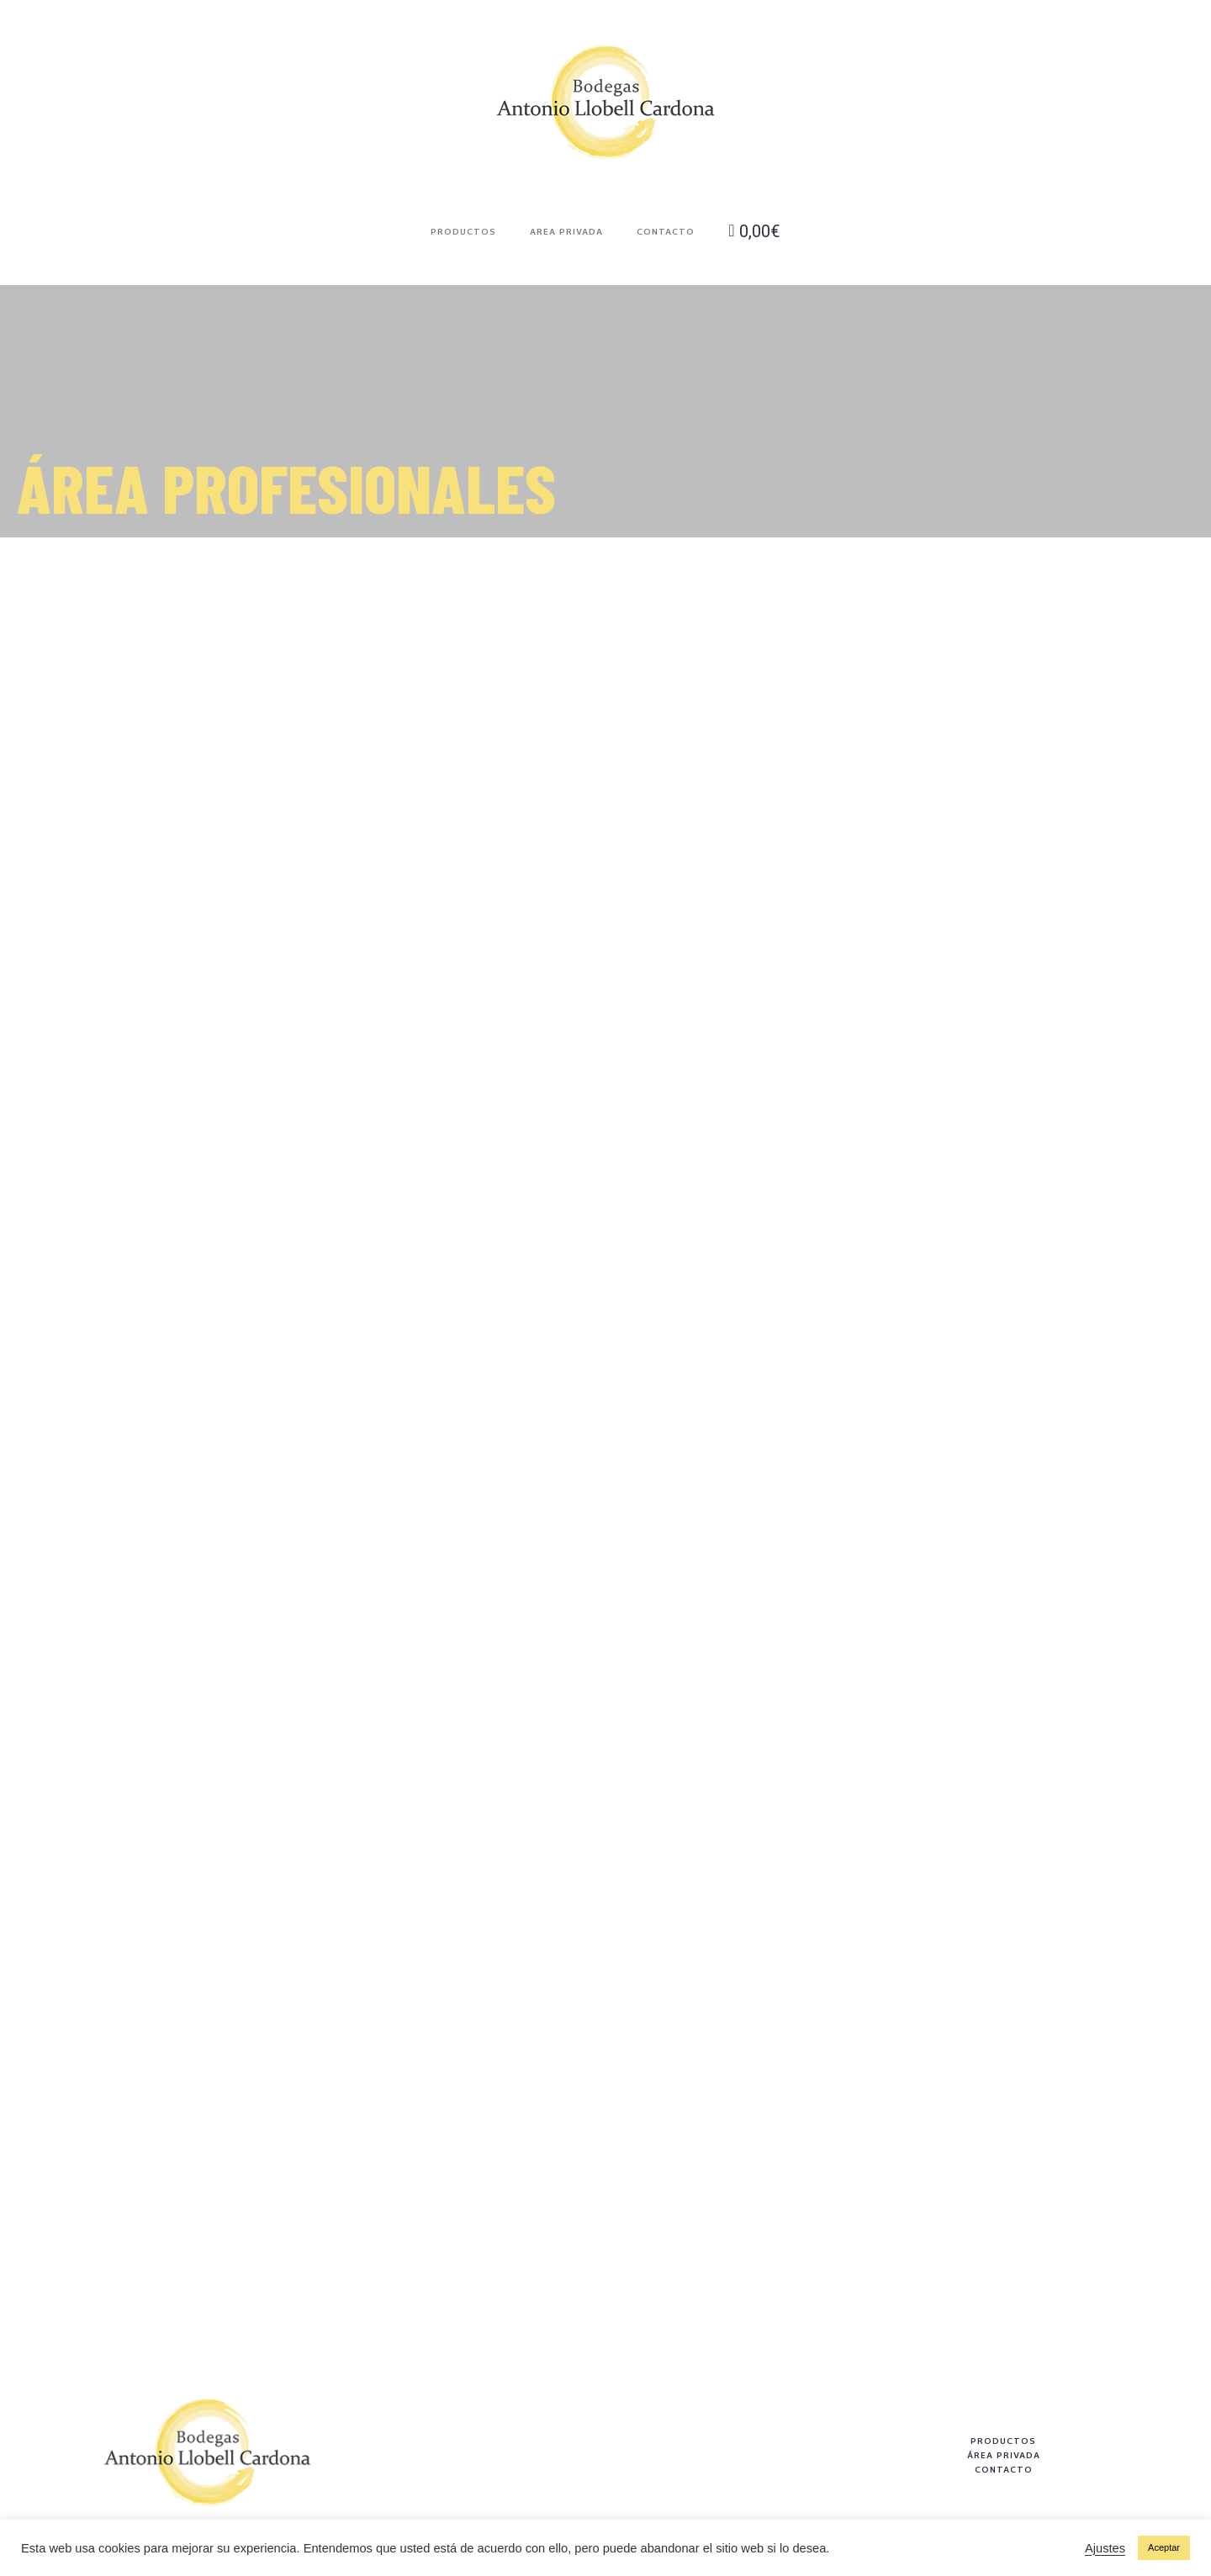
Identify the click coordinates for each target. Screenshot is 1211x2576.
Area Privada (566, 231)
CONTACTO (1004, 2469)
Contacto (666, 231)
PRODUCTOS (1003, 2440)
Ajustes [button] (1105, 2548)
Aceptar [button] (1164, 2547)
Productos (463, 231)
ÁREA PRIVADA (1003, 2455)
